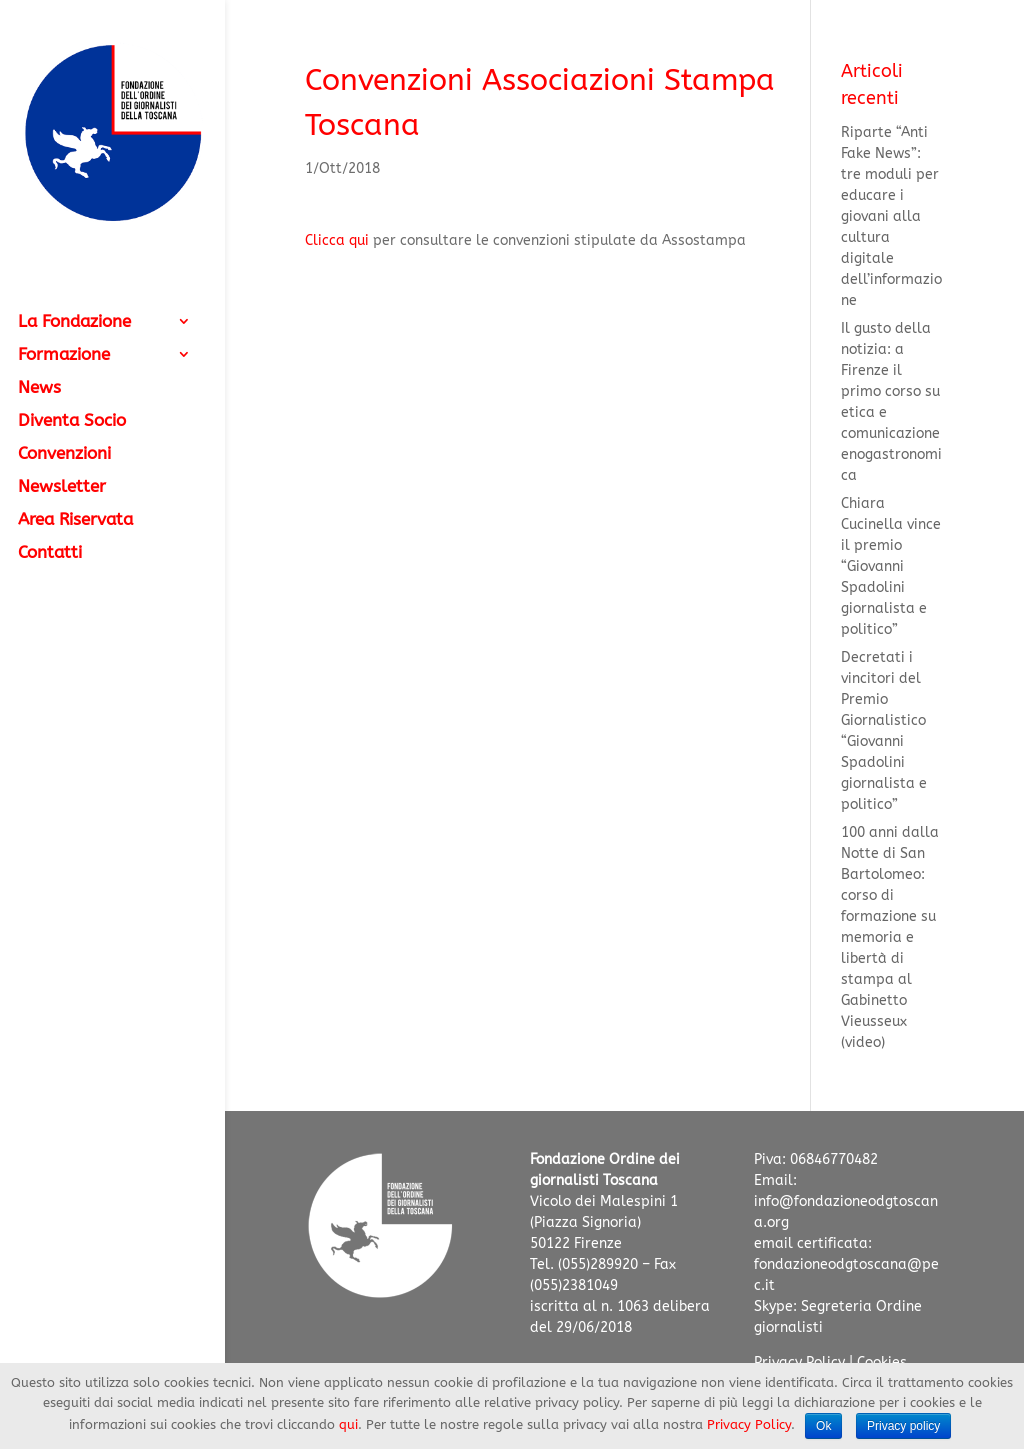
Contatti (50, 553)
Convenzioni (64, 454)
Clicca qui (339, 240)
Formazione (64, 355)
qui (348, 1424)
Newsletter (62, 487)
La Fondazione (74, 322)
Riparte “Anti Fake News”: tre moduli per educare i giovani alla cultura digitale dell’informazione (891, 216)
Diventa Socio (72, 421)
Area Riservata (75, 520)
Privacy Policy (749, 1424)
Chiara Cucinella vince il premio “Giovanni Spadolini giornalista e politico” (891, 566)
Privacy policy (903, 1426)
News (39, 388)
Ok (823, 1426)
